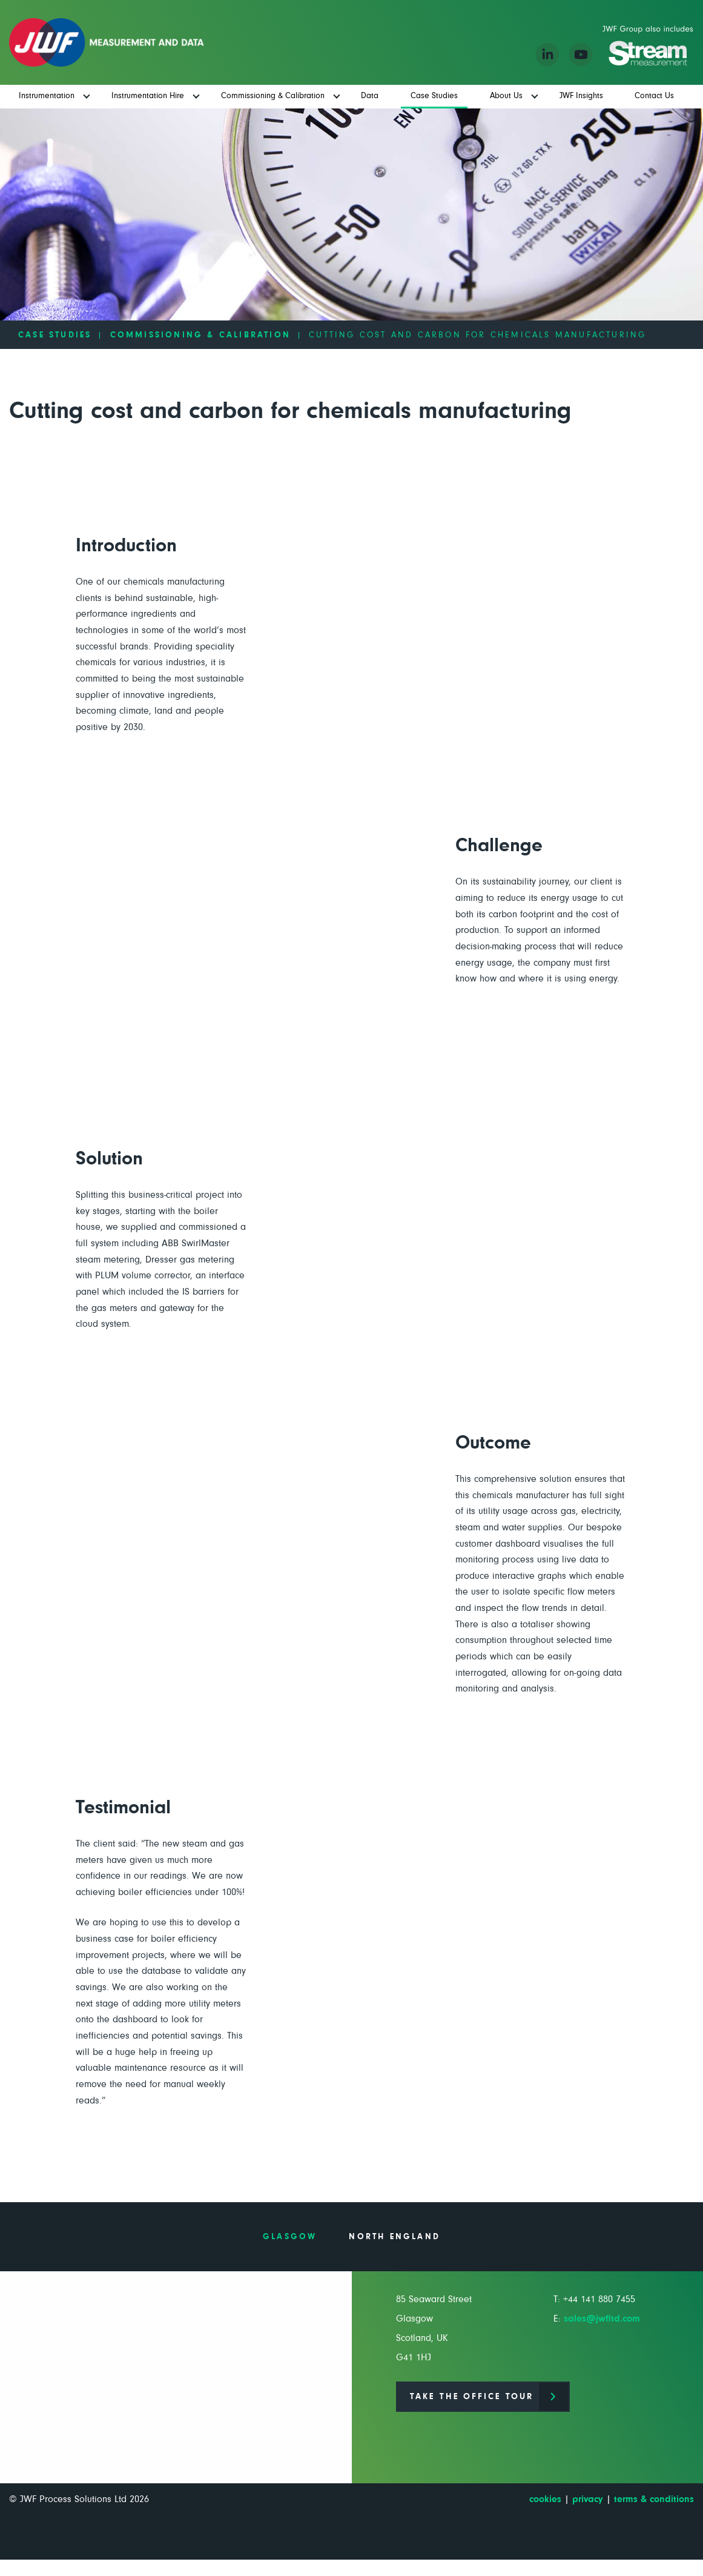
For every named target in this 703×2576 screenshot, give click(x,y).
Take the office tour (471, 2396)
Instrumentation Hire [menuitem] (147, 95)
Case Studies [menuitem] (434, 95)
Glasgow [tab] (290, 2236)
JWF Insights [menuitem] (581, 95)
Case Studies (54, 335)
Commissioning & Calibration (200, 335)
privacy (587, 2499)
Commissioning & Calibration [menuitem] (273, 95)
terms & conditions (654, 2499)
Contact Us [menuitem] (654, 95)
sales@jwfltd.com (602, 2318)
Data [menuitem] (369, 95)
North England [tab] (394, 2236)
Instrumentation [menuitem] (46, 95)
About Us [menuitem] (506, 95)
